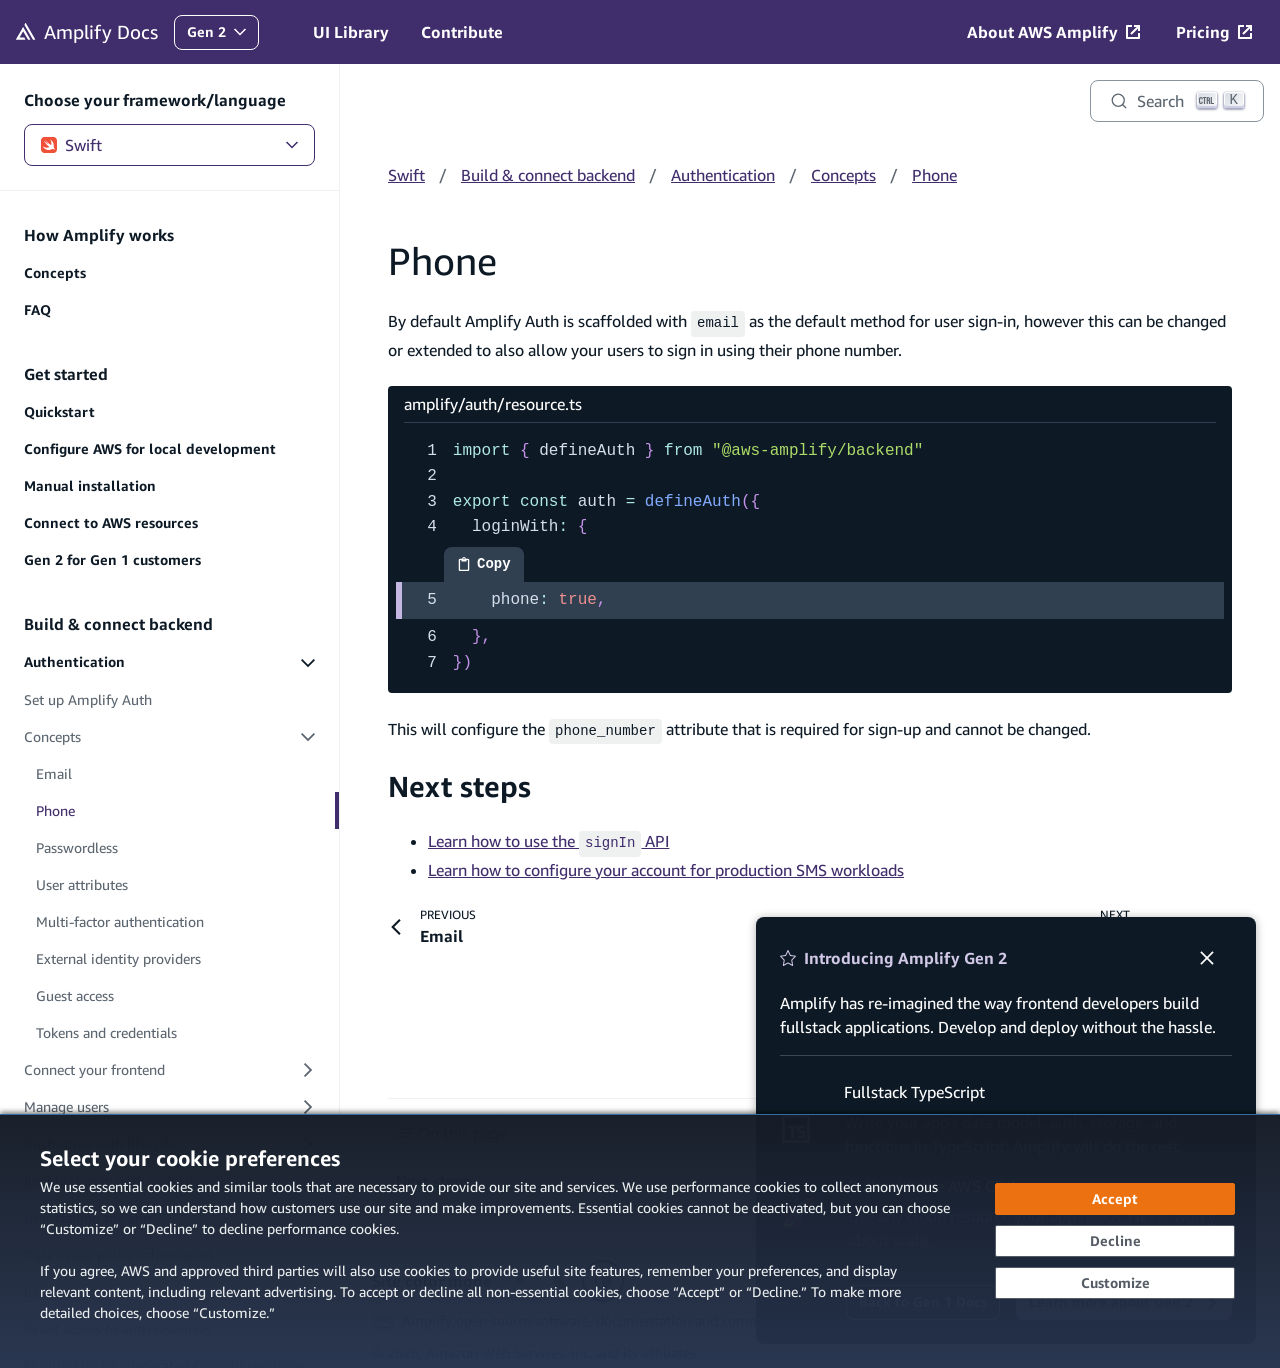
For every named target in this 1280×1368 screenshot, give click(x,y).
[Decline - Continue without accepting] (1115, 1241)
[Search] (1177, 101)
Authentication (723, 175)
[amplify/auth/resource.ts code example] (810, 555)
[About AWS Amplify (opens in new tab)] (1053, 32)
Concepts (843, 175)
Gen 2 (222, 36)
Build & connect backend (548, 175)
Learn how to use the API (548, 837)
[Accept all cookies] (1115, 1199)
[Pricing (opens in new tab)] (1214, 32)
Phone (934, 175)
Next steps (459, 782)
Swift (169, 145)
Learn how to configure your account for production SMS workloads (666, 863)
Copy (490, 566)
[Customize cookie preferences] (1115, 1283)
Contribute (462, 32)
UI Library (351, 32)
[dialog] (640, 1241)
